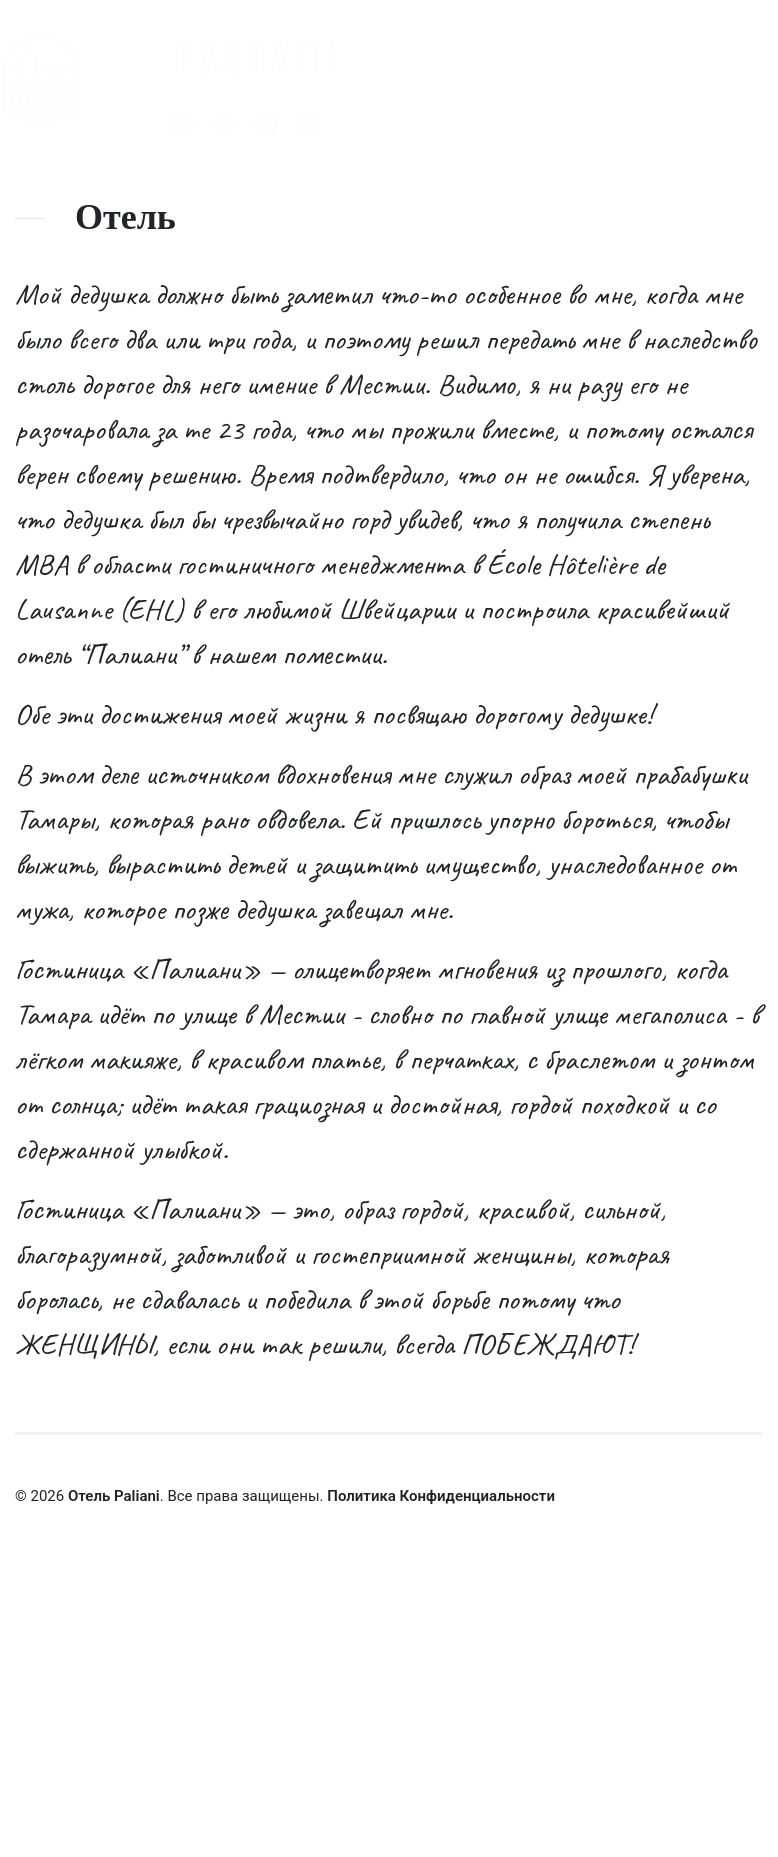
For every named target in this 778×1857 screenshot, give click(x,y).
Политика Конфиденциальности (441, 1496)
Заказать (310, 1770)
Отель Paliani (114, 1496)
